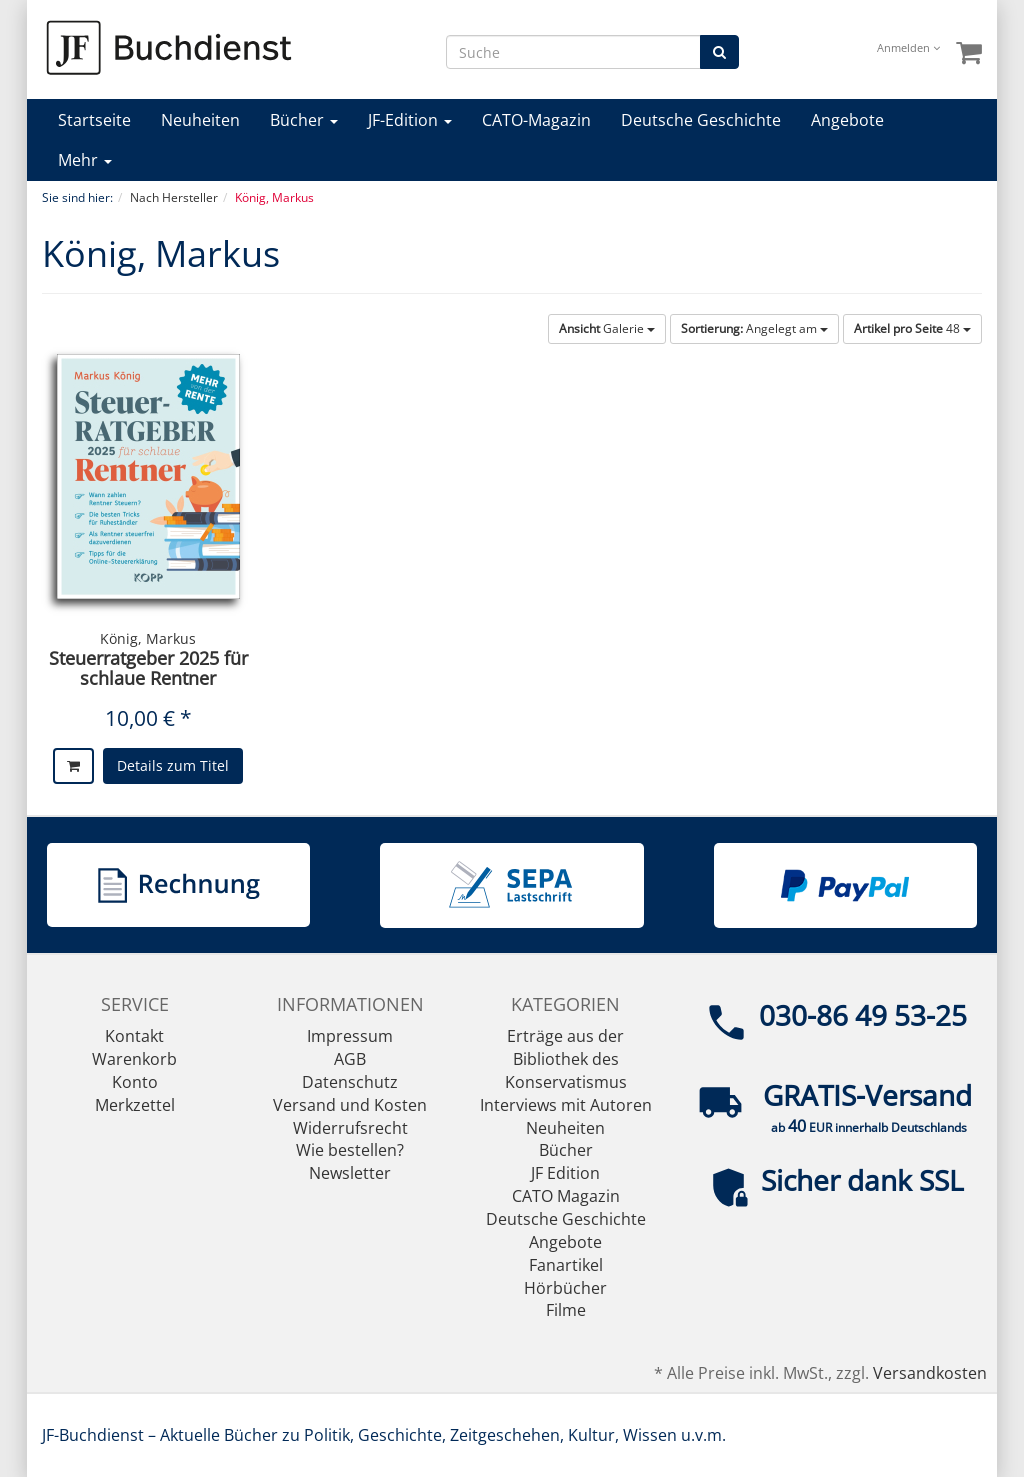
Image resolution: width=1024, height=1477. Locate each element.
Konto (135, 1082)
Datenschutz (350, 1082)
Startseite (94, 120)
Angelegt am (754, 328)
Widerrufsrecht (350, 1128)
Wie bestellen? (350, 1150)
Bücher (304, 120)
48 (912, 328)
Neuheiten (200, 120)
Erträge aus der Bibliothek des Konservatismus (566, 1059)
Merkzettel (135, 1105)
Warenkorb (134, 1059)
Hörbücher (565, 1288)
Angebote (847, 120)
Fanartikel (566, 1265)
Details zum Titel (173, 765)
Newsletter (350, 1173)
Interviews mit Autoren (566, 1105)
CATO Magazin (566, 1196)
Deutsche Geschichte (701, 120)
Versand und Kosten (350, 1105)
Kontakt (134, 1036)
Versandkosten (930, 1373)
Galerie (607, 328)
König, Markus (148, 638)
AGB (350, 1059)
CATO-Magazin (536, 120)
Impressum (350, 1036)
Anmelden (908, 47)
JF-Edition (410, 120)
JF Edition (565, 1173)
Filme (566, 1310)
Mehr (85, 160)
